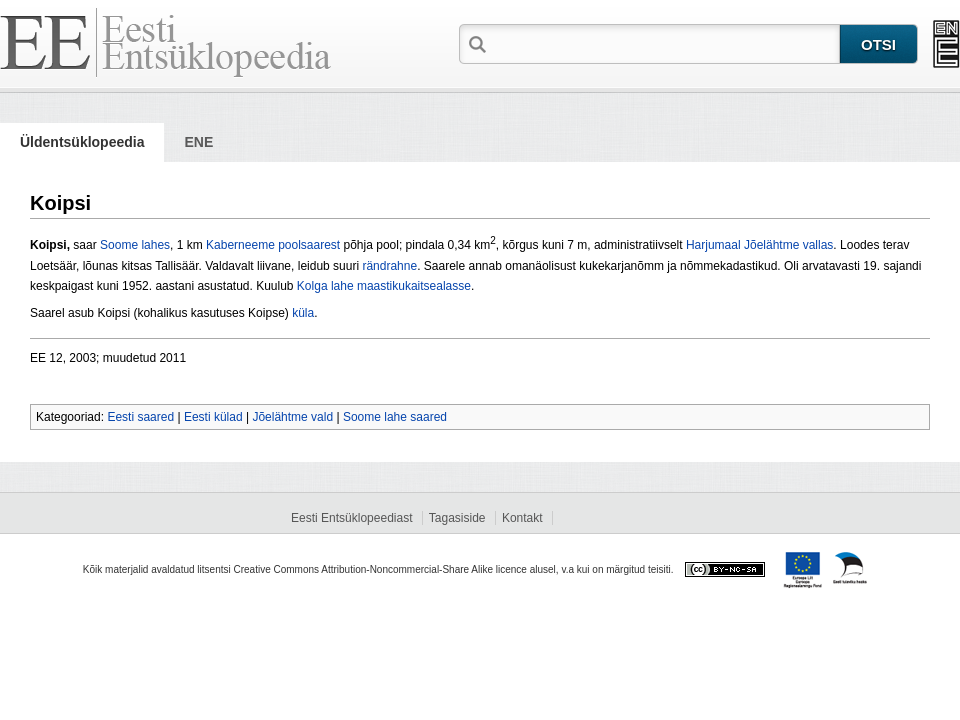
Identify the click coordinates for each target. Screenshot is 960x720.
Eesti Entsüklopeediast (351, 518)
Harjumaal (713, 245)
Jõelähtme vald (292, 417)
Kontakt (522, 518)
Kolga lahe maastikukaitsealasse (384, 286)
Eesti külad (213, 417)
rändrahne (389, 266)
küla (303, 313)
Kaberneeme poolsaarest (273, 245)
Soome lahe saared (395, 417)
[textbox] (665, 43)
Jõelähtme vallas (788, 245)
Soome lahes (135, 245)
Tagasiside (457, 518)
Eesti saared (140, 417)
